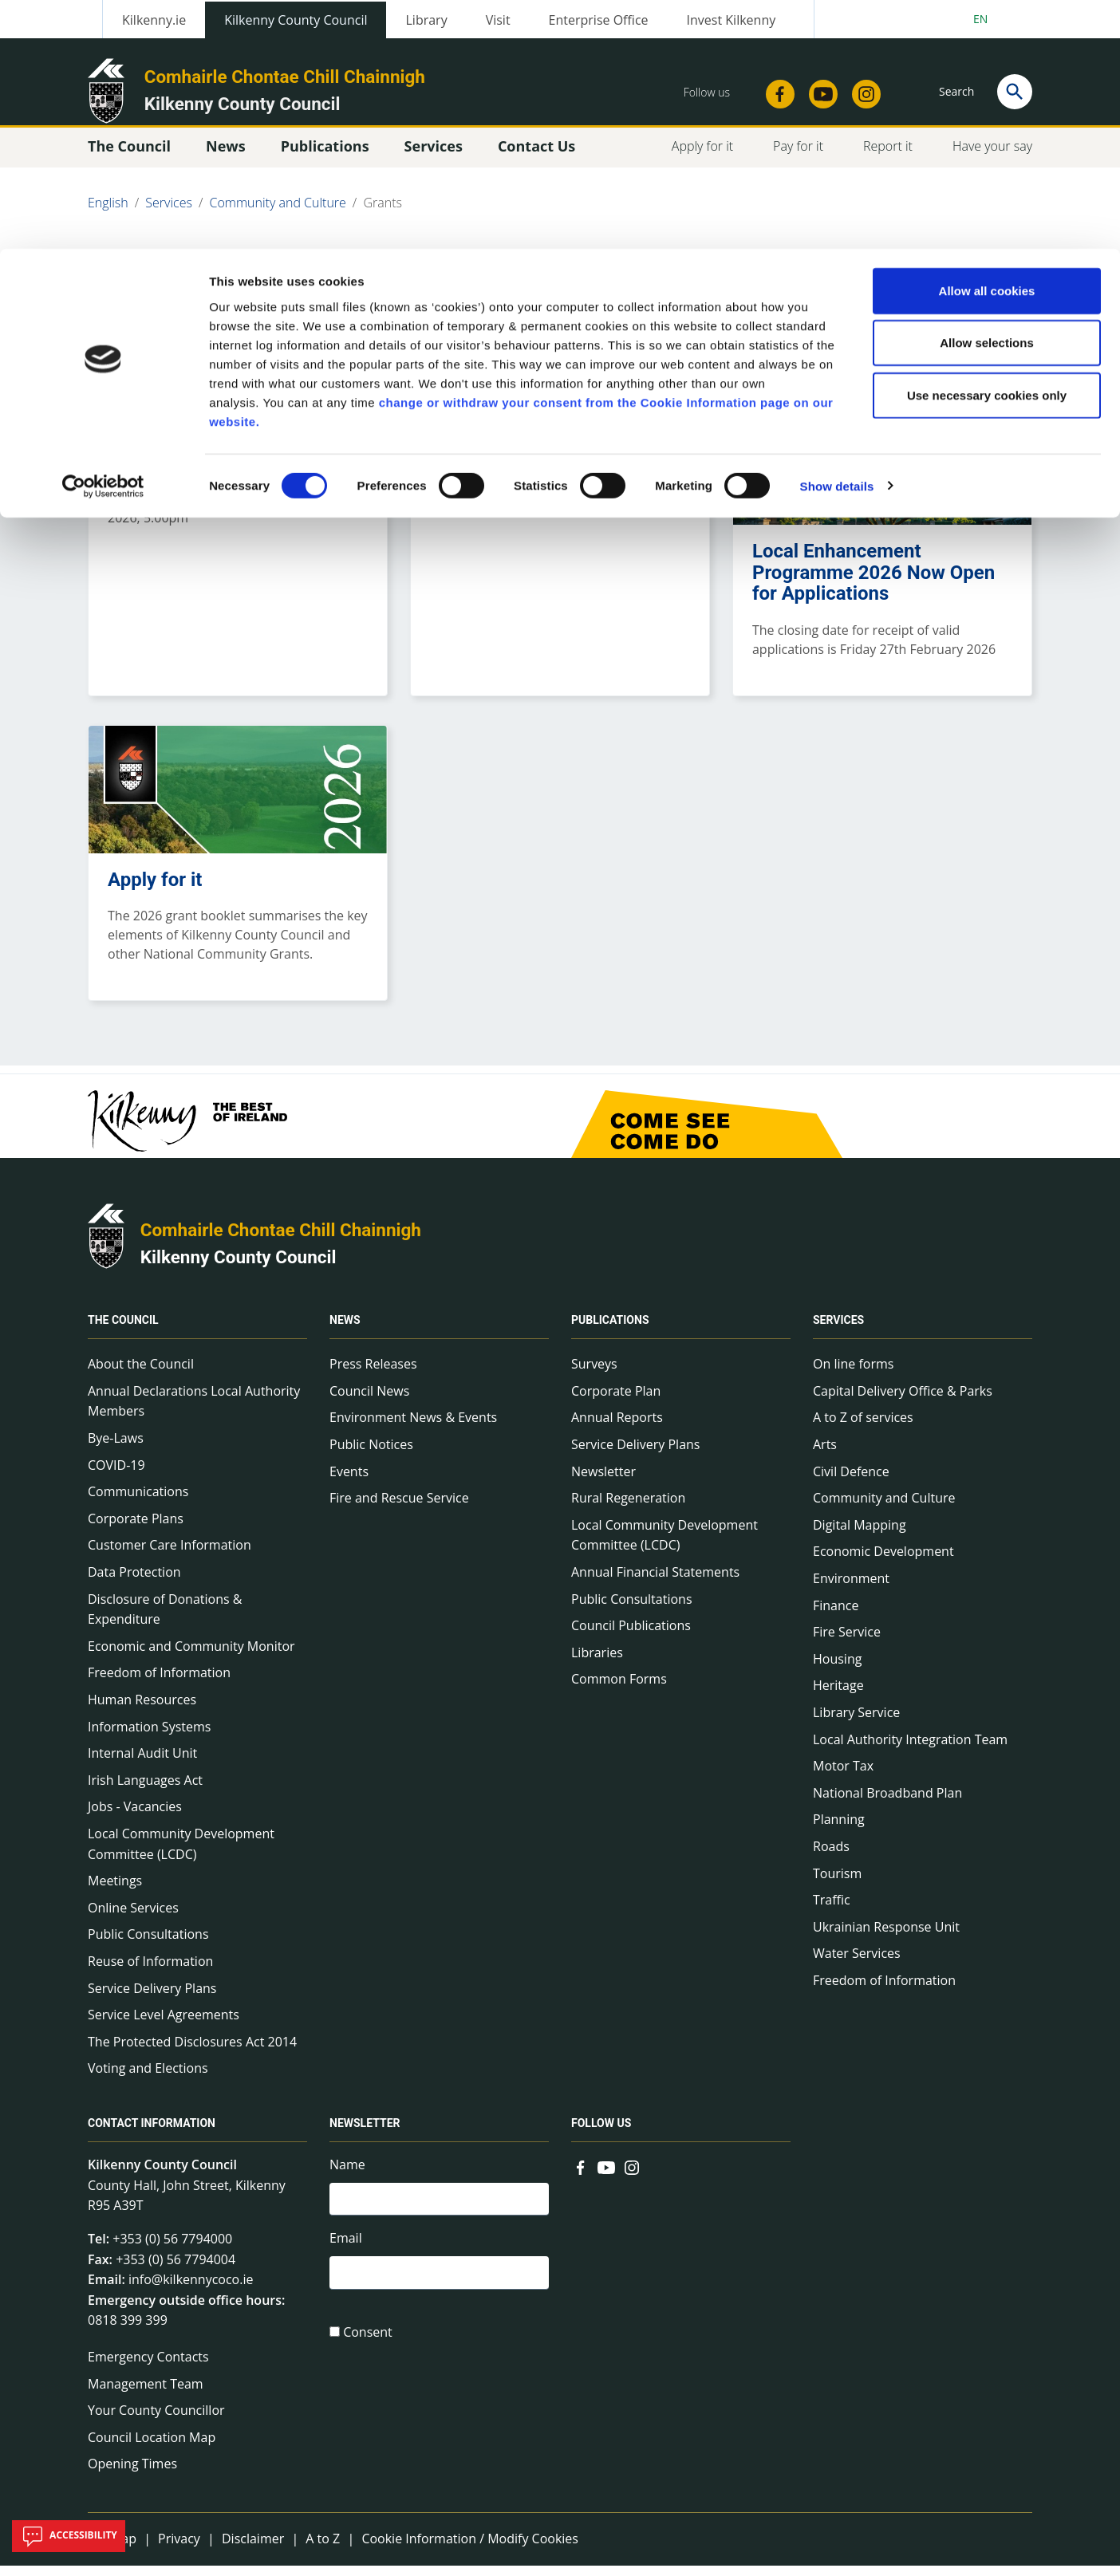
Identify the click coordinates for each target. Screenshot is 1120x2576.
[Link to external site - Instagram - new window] (631, 2177)
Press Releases (373, 1375)
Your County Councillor (156, 2421)
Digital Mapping (859, 1536)
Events (349, 1482)
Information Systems (149, 1737)
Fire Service (847, 1643)
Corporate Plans (135, 1529)
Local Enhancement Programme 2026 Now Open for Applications (873, 583)
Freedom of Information (159, 1683)
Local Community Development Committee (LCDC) (181, 1855)
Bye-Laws (116, 1449)
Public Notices (371, 1455)
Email (345, 2252)
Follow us (601, 2134)
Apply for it (155, 890)
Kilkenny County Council (238, 1268)
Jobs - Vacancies (135, 1817)
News (345, 1331)
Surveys (594, 1375)
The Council (123, 1331)
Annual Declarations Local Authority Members (194, 1412)
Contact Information (151, 2134)
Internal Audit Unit (142, 1764)
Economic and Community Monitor (191, 1657)
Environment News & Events (413, 1428)
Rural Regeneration (628, 1509)
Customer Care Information (169, 1556)
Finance (835, 1616)
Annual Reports (617, 1428)
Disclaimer (253, 2549)
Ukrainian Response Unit (886, 1938)
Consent (367, 2348)
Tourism (837, 1884)
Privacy (179, 2549)
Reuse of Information (150, 1972)
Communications (138, 1502)
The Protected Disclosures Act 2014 (192, 2053)
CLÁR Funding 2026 (193, 434)
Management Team (145, 2394)
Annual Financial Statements (655, 1583)
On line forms (853, 1375)
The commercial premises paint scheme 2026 (541, 445)
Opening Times (132, 2474)
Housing (837, 1670)
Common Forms (619, 1690)
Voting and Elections (148, 2079)
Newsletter (603, 1482)
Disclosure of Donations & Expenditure (165, 1620)
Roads (831, 1857)
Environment (851, 1589)
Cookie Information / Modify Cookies (469, 2549)
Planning (839, 1830)
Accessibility (68, 2536)
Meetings (115, 1891)
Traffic (831, 1911)
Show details (837, 237)
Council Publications (631, 1636)
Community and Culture (884, 1509)
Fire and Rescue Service (399, 1509)
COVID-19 (116, 1476)
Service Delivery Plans (152, 1998)
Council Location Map (151, 2448)
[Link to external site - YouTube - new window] (606, 2177)
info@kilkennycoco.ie (191, 2290)
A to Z (323, 2549)
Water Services (857, 1964)
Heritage (838, 1696)
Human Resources (142, 1710)
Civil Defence (851, 1482)
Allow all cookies (987, 42)
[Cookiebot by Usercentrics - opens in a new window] (103, 238)
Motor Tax (843, 1777)
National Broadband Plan (887, 1804)
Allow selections (987, 94)
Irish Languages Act (145, 1791)
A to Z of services (863, 1428)
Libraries (597, 1663)
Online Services (133, 1919)
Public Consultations (148, 1945)
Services (838, 1331)
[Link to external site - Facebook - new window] (580, 2177)
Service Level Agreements (163, 2025)
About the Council (141, 1375)
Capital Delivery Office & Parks (902, 1402)
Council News (369, 1402)
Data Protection (134, 1583)
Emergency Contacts (148, 2368)
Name (347, 2175)
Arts (825, 1455)
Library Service (856, 1723)
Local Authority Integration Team (910, 1750)
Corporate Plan (616, 1402)
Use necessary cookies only (987, 146)
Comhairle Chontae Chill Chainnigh (280, 1241)
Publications (610, 1331)
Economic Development (883, 1562)
